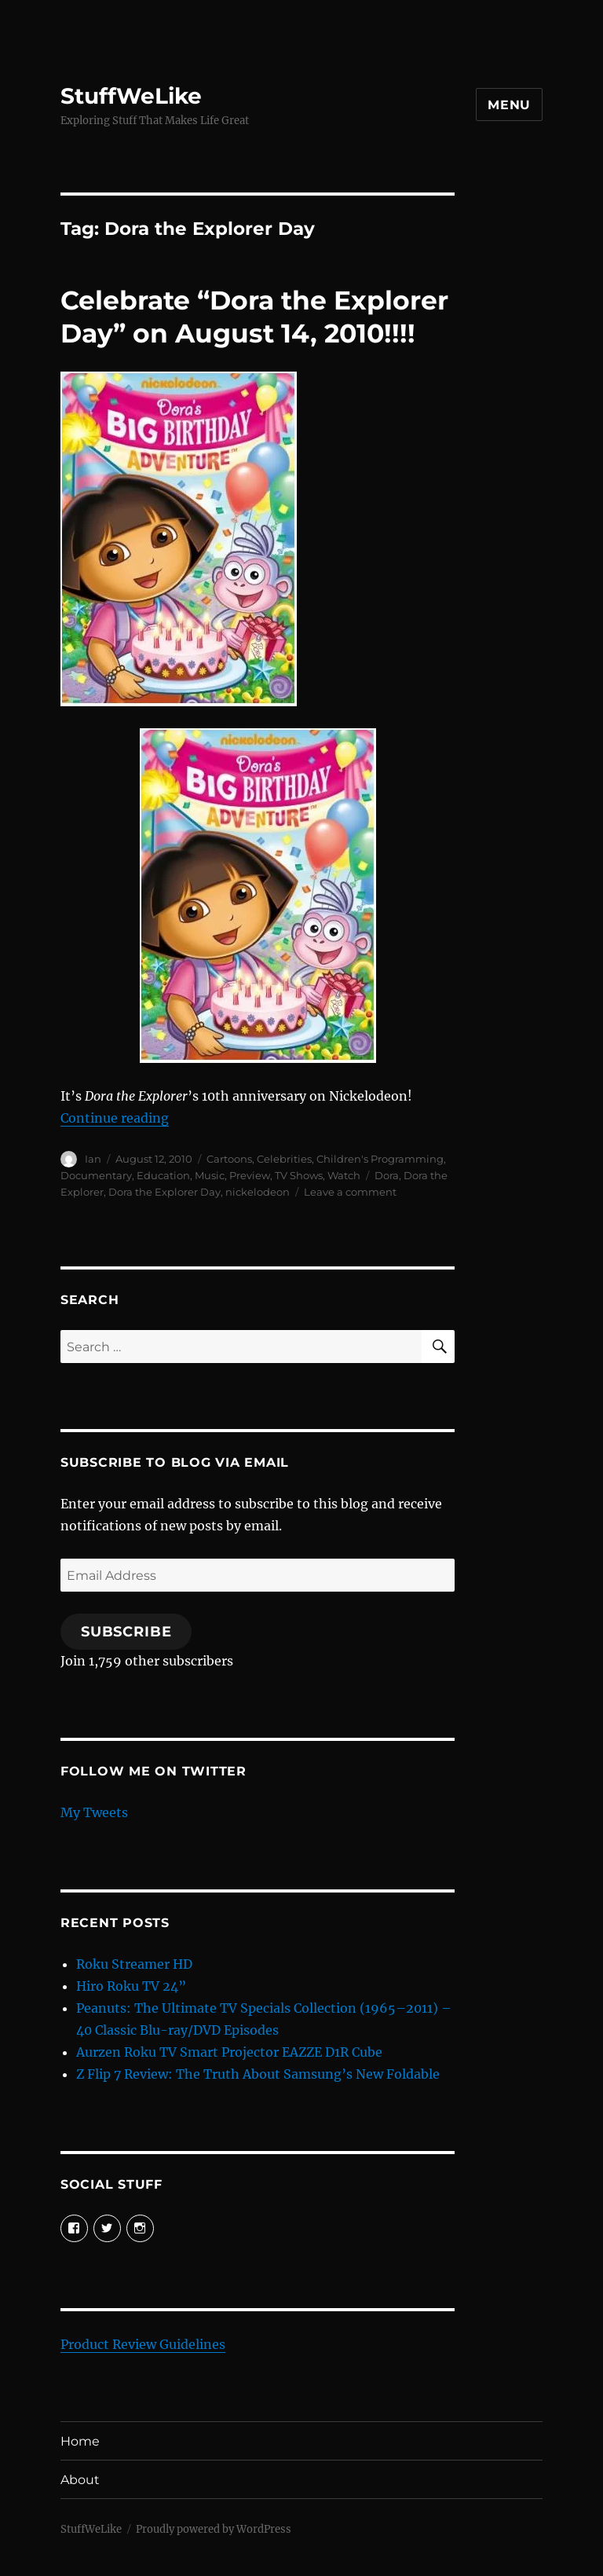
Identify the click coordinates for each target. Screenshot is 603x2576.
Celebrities (284, 1158)
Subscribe (126, 1631)
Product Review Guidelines (142, 2344)
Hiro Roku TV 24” (131, 1986)
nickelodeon (257, 1191)
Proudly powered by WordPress (213, 2529)
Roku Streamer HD (134, 1964)
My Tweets (94, 1812)
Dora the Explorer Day (164, 1191)
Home (80, 2441)
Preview (249, 1175)
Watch (343, 1175)
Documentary (96, 1175)
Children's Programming (380, 1158)
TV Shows (299, 1175)
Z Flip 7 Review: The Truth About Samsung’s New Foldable (258, 2074)
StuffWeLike (131, 95)
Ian (93, 1158)
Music (210, 1175)
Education (163, 1175)
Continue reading (114, 1118)
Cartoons (229, 1158)
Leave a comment (350, 1191)
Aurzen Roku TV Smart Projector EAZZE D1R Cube (229, 2052)
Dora (387, 1175)
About (80, 2479)
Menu (509, 104)
